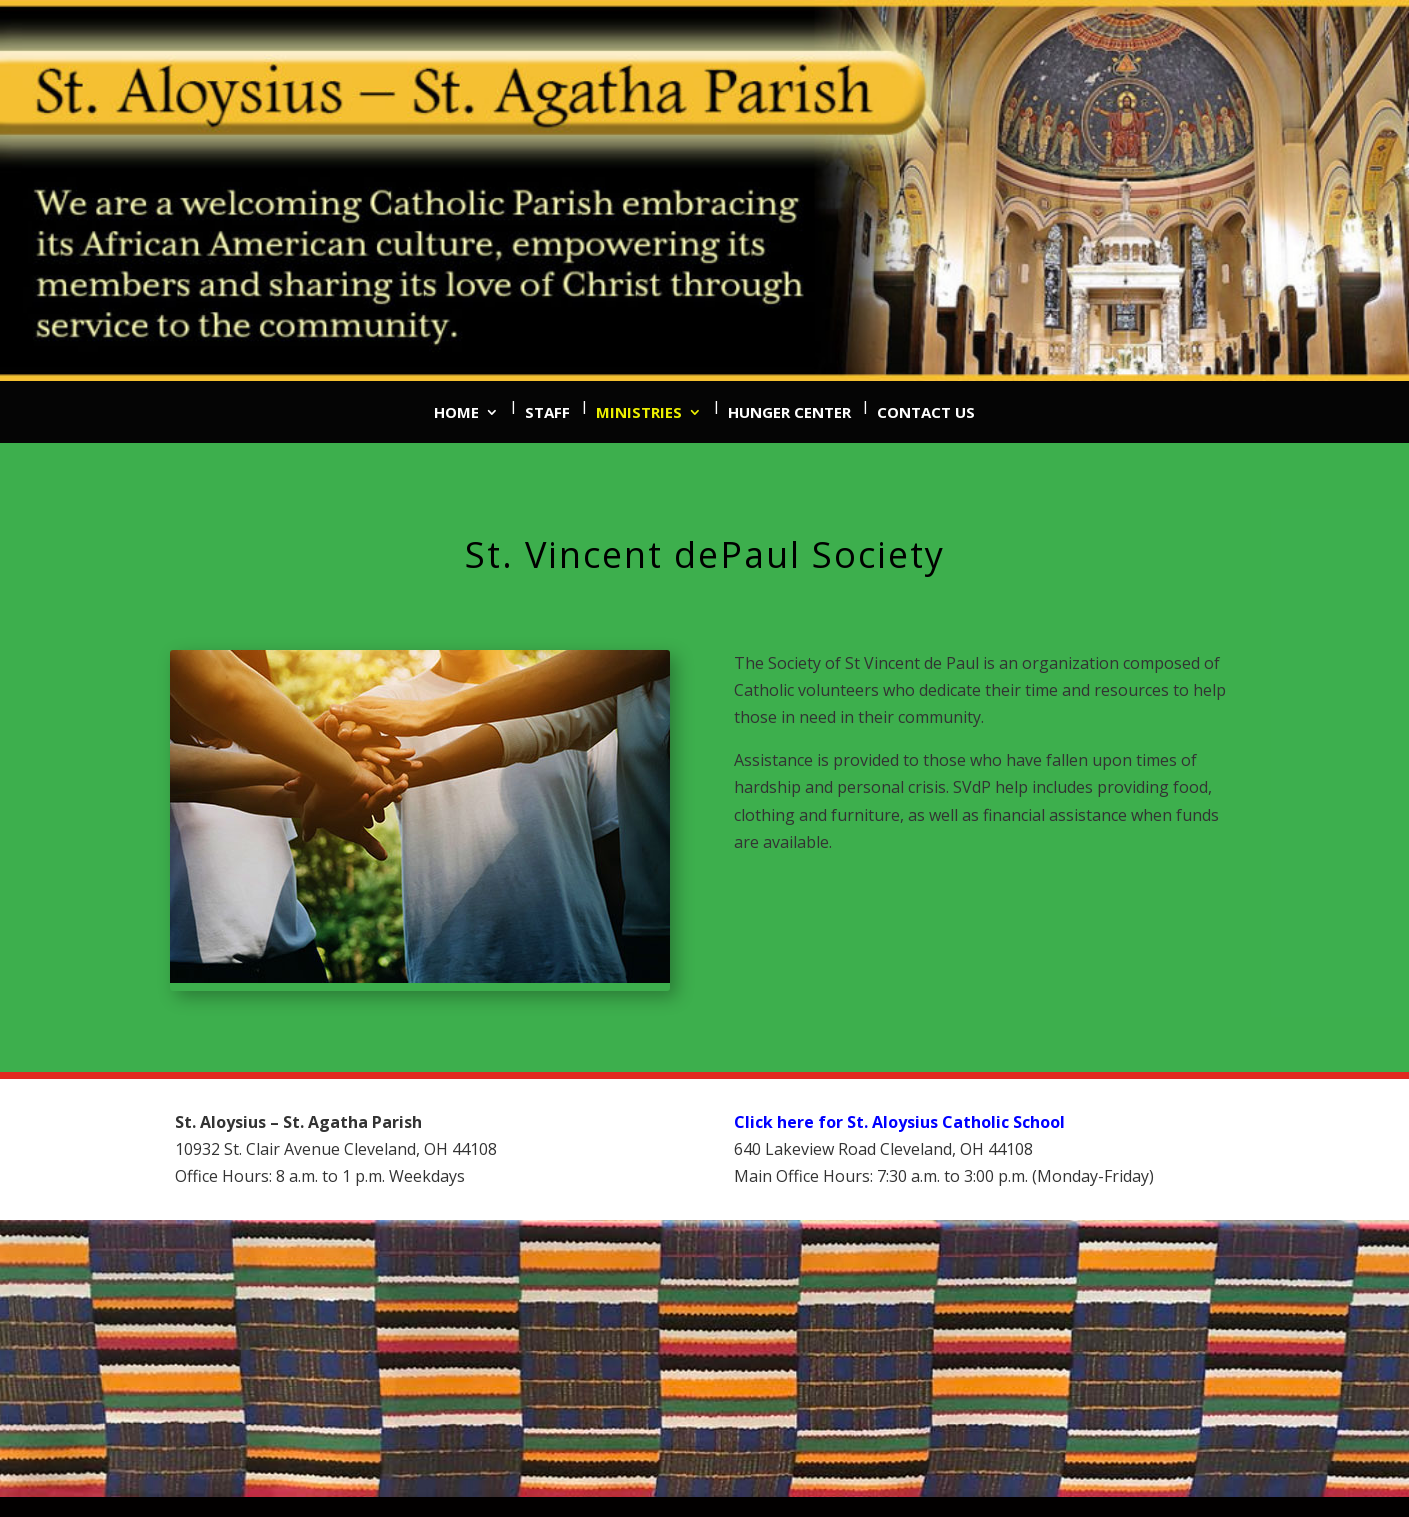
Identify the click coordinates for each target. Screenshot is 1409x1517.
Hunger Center (789, 412)
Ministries (639, 412)
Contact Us (926, 412)
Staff (547, 412)
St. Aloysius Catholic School (956, 1122)
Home (456, 412)
